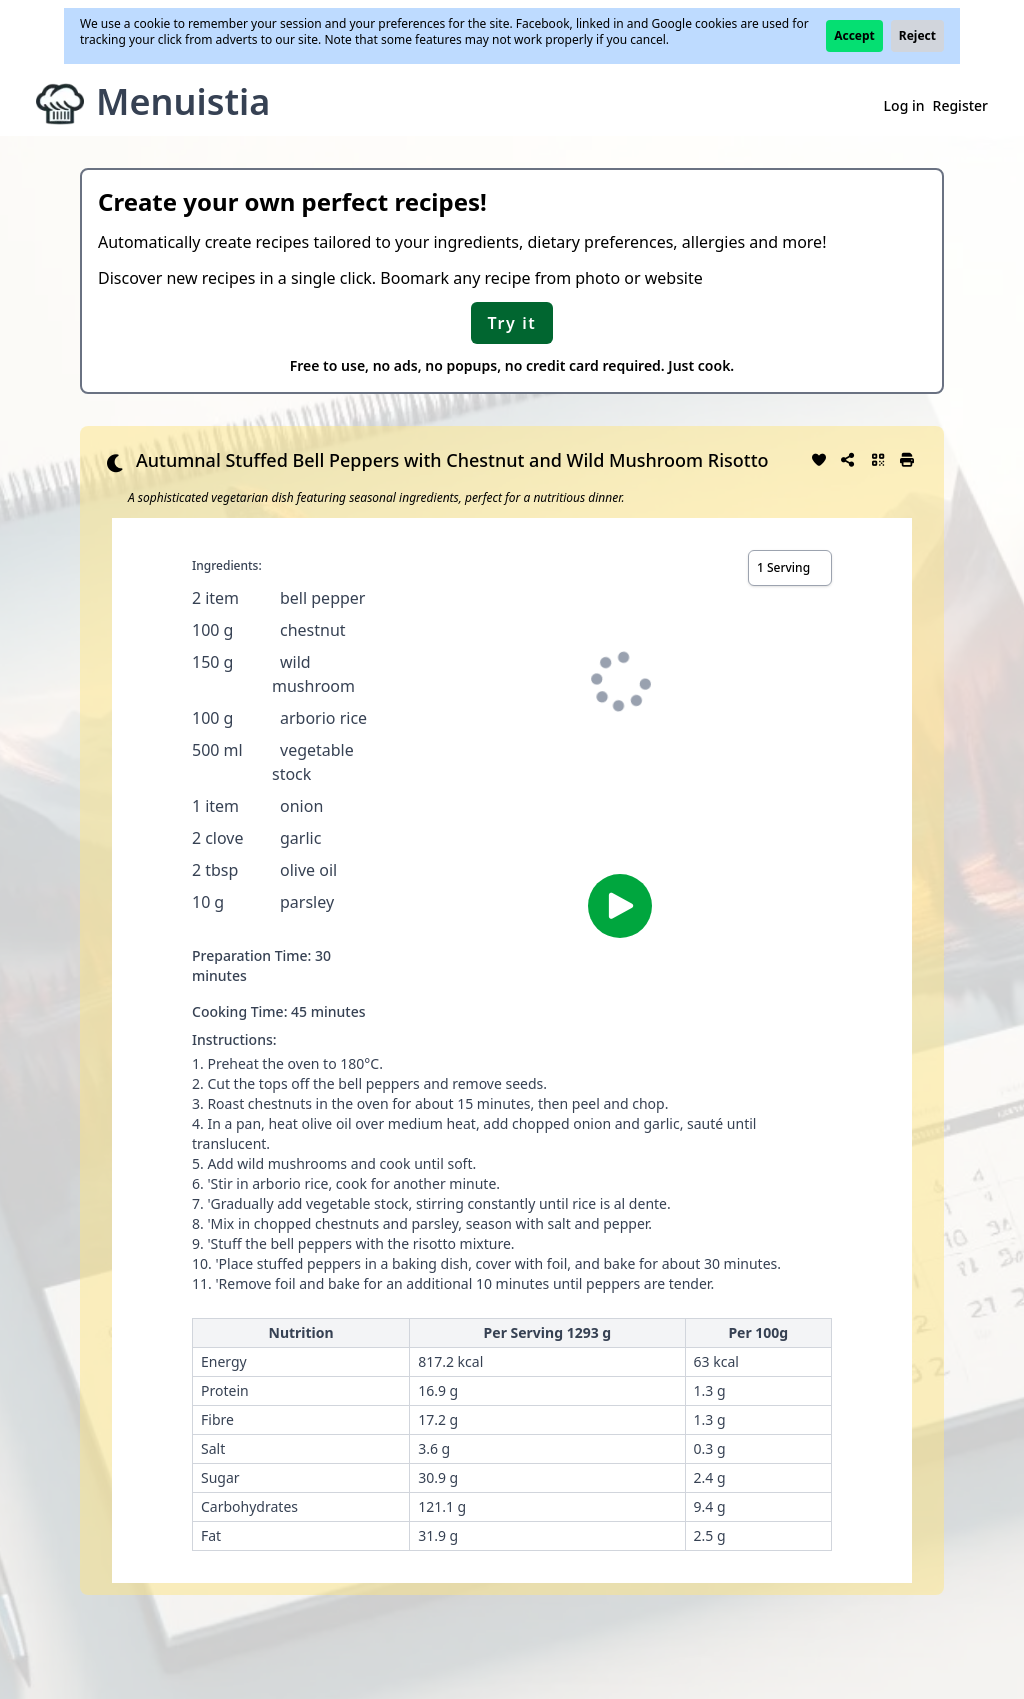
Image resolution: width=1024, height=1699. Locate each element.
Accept (854, 35)
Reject (917, 35)
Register (960, 105)
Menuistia (183, 101)
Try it (512, 323)
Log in (904, 105)
